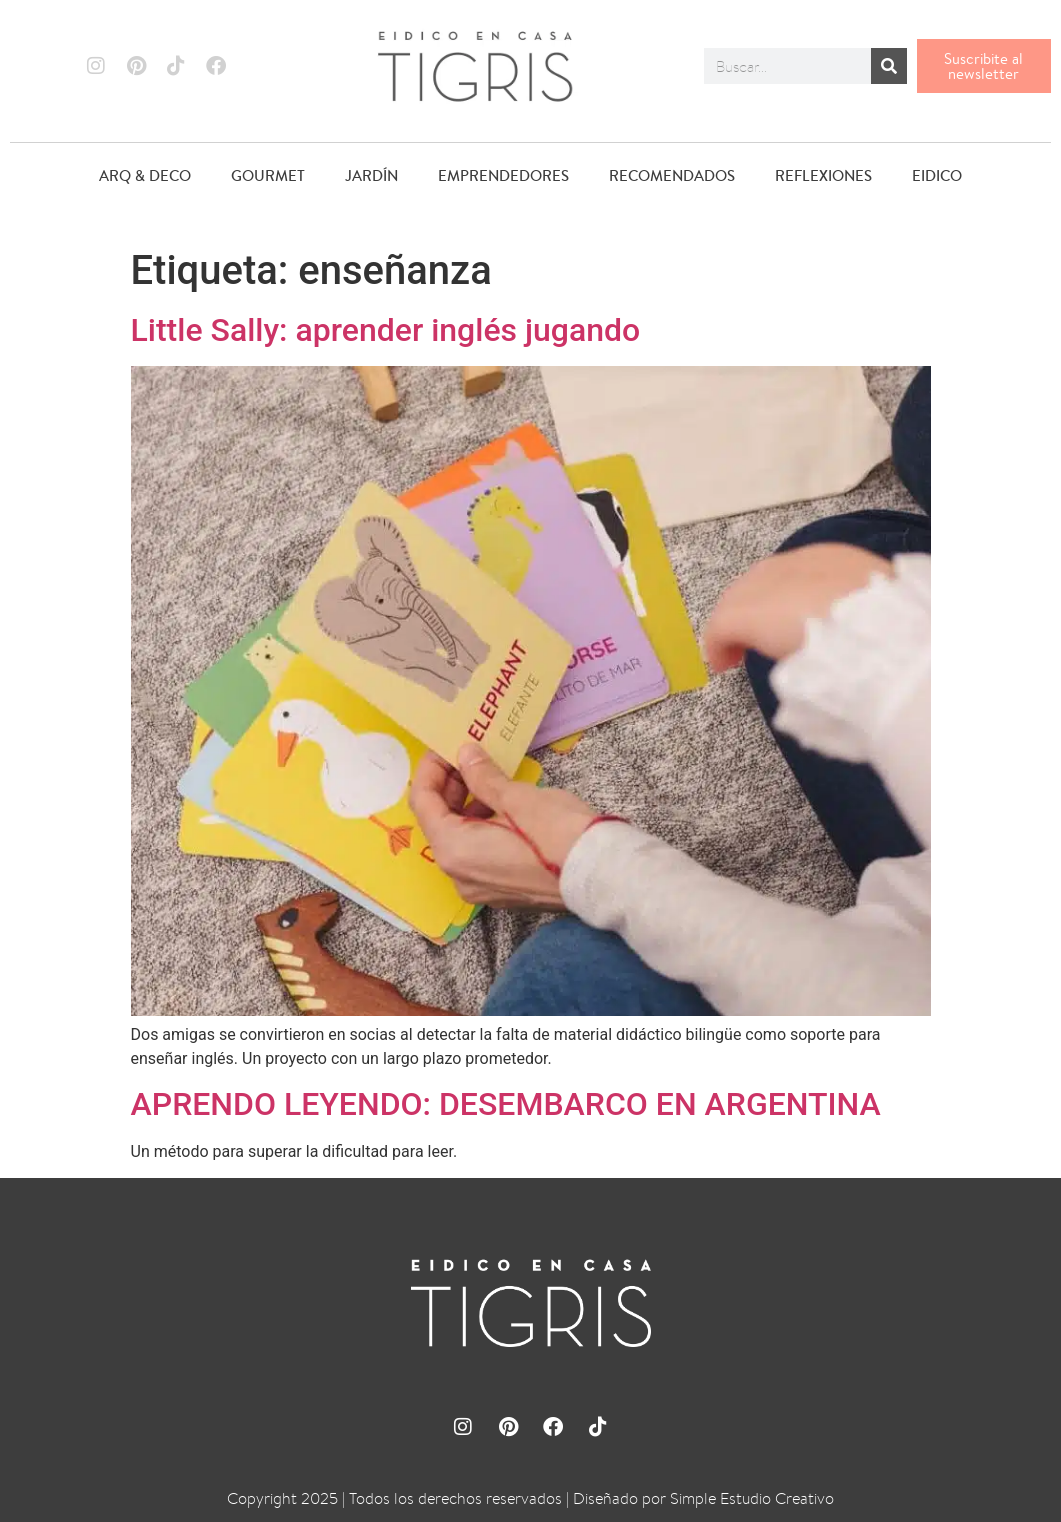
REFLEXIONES (823, 175)
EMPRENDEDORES (503, 175)
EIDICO (937, 175)
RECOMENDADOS (672, 175)
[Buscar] (889, 66)
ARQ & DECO (145, 175)
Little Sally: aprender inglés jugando (386, 330)
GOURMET (268, 175)
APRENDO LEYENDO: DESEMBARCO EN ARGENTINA (506, 1104)
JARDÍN (371, 175)
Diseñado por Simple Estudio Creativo (703, 1498)
